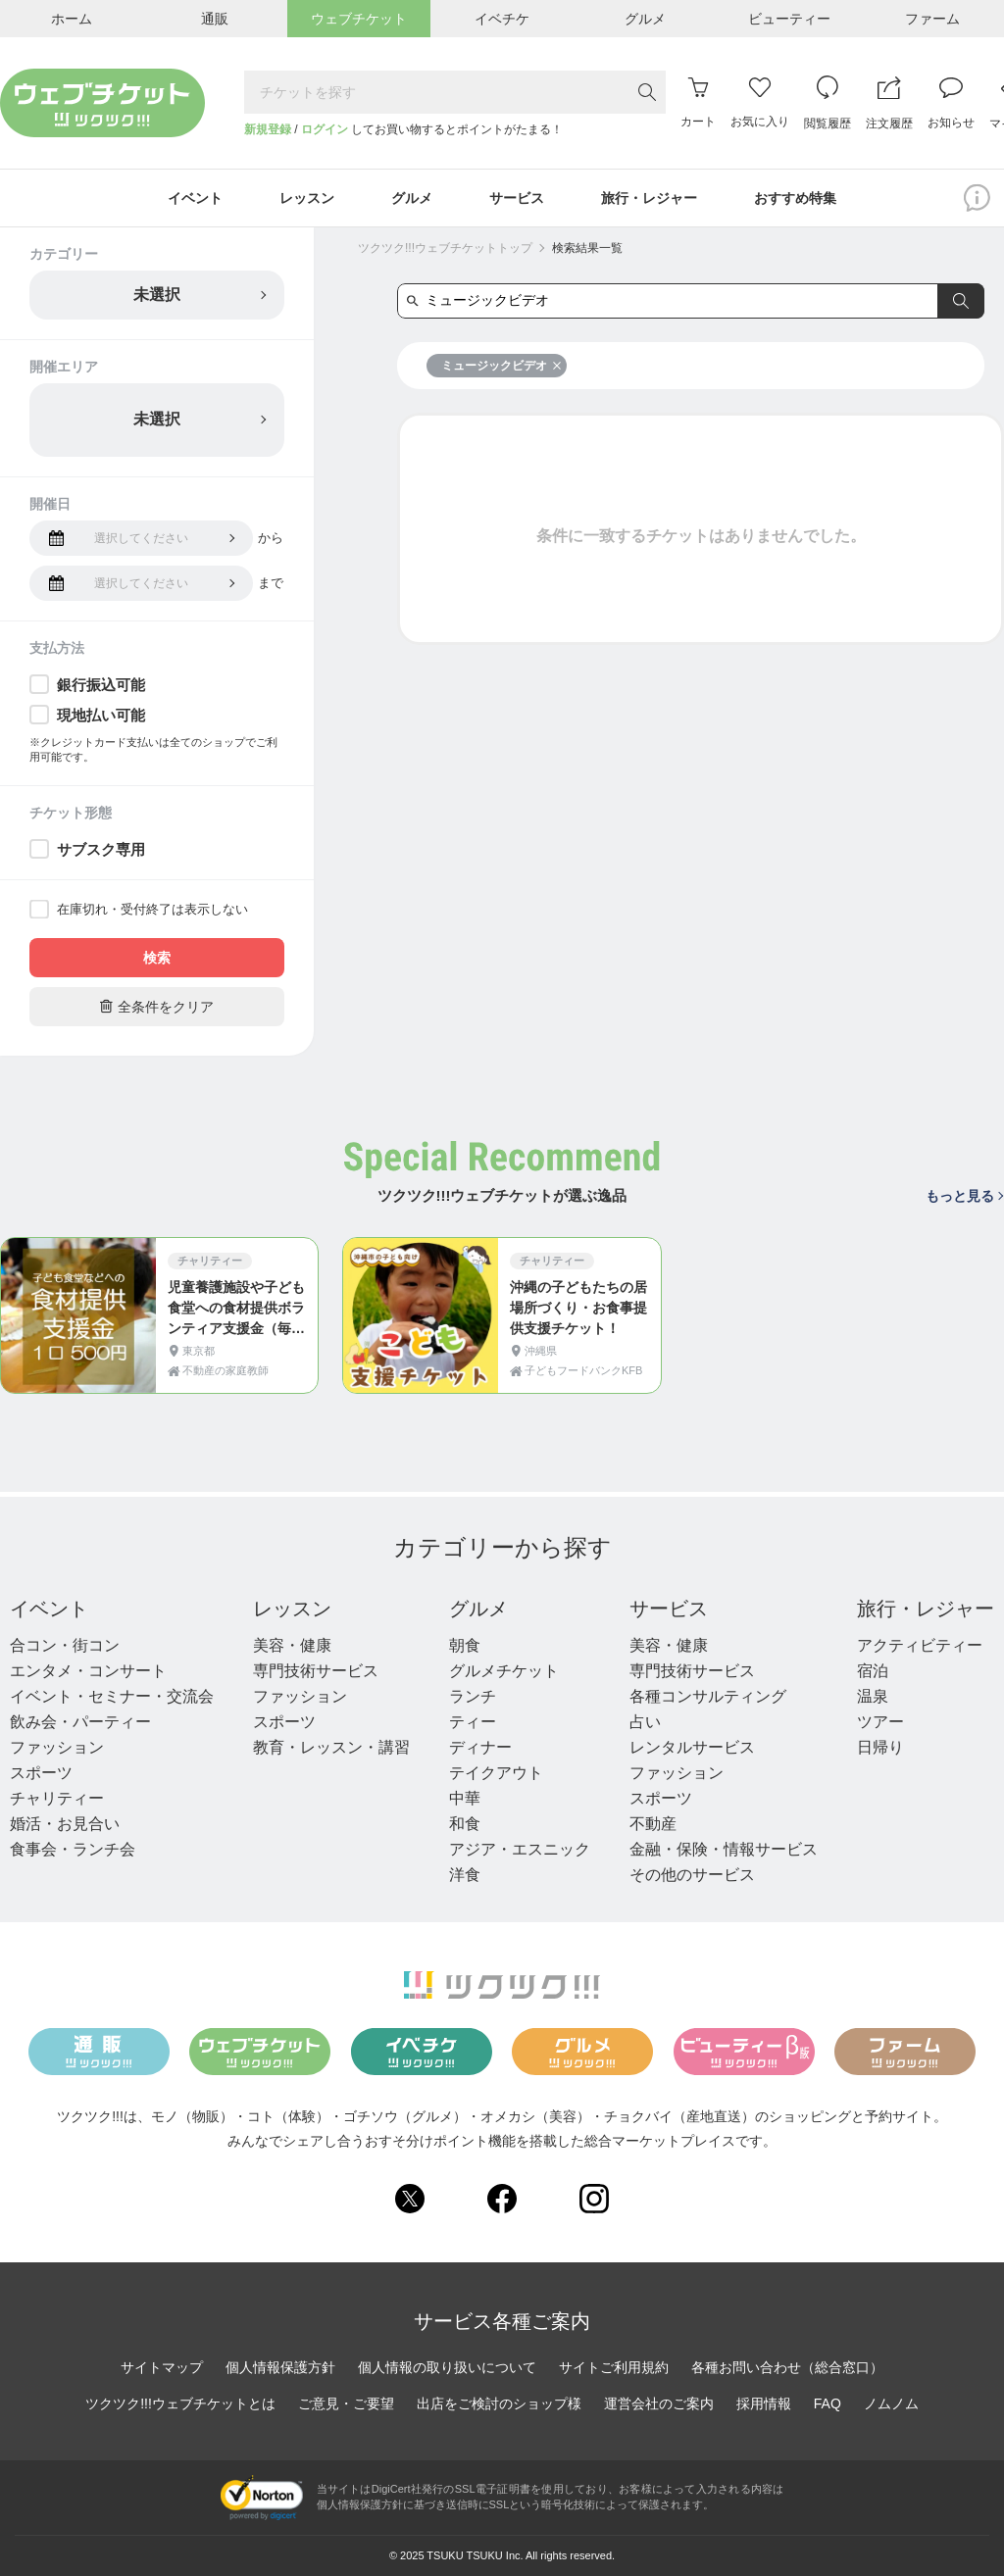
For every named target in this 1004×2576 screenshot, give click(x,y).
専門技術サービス (315, 1670)
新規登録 (267, 129)
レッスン (292, 1608)
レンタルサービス (692, 1747)
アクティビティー (919, 1645)
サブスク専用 (101, 849)
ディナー (480, 1747)
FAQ (827, 2403)
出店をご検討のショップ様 (499, 2403)
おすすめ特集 (795, 198)
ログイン (324, 129)
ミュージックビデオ (501, 365)
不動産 (653, 1823)
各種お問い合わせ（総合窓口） (787, 2367)
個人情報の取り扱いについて (447, 2367)
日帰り (880, 1747)
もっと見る (964, 1196)
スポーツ (41, 1772)
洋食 (464, 1874)
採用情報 (763, 2403)
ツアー (880, 1721)
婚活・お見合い (65, 1823)
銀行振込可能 (101, 684)
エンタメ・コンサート (88, 1670)
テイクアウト (496, 1772)
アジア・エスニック (519, 1849)
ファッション (57, 1747)
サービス (668, 1608)
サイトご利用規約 (614, 2367)
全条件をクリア (157, 1006)
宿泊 (872, 1670)
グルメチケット (504, 1670)
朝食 (464, 1645)
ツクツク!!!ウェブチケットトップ (445, 248)
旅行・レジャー (925, 1608)
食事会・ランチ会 (72, 1849)
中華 (464, 1798)
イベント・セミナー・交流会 (112, 1696)
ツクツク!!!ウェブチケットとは (180, 2403)
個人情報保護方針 (280, 2367)
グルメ (478, 1608)
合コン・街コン (65, 1645)
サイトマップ (162, 2367)
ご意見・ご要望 (346, 2403)
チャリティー (57, 1798)
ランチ (472, 1696)
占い (645, 1721)
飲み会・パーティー (80, 1721)
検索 (157, 958)
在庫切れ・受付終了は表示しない (152, 909)
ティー (472, 1721)
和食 (464, 1823)
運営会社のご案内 (659, 2403)
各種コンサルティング (707, 1696)
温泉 (872, 1696)
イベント (49, 1608)
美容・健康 (292, 1645)
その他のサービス (692, 1874)
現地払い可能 (101, 715)
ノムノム (891, 2403)
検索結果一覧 (587, 248)
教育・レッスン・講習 (331, 1747)
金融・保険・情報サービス (723, 1849)
